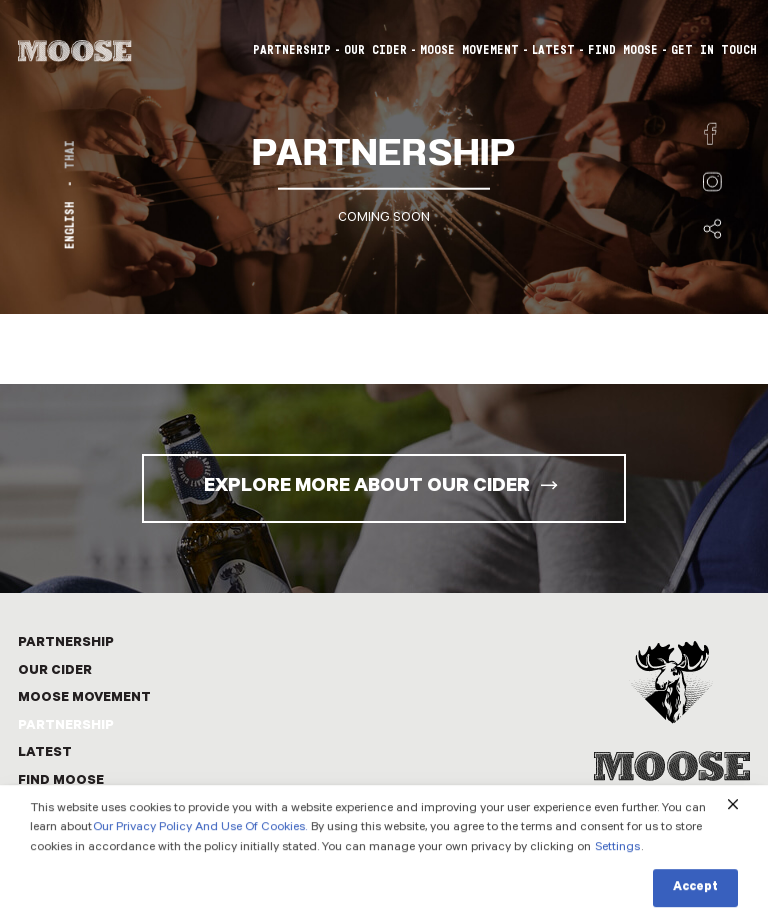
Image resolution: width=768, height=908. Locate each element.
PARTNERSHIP (292, 50)
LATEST (553, 50)
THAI (70, 154)
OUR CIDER (375, 50)
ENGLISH (70, 225)
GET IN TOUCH (714, 50)
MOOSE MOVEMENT (469, 50)
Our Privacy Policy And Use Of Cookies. (200, 846)
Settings (617, 866)
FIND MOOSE (623, 50)
